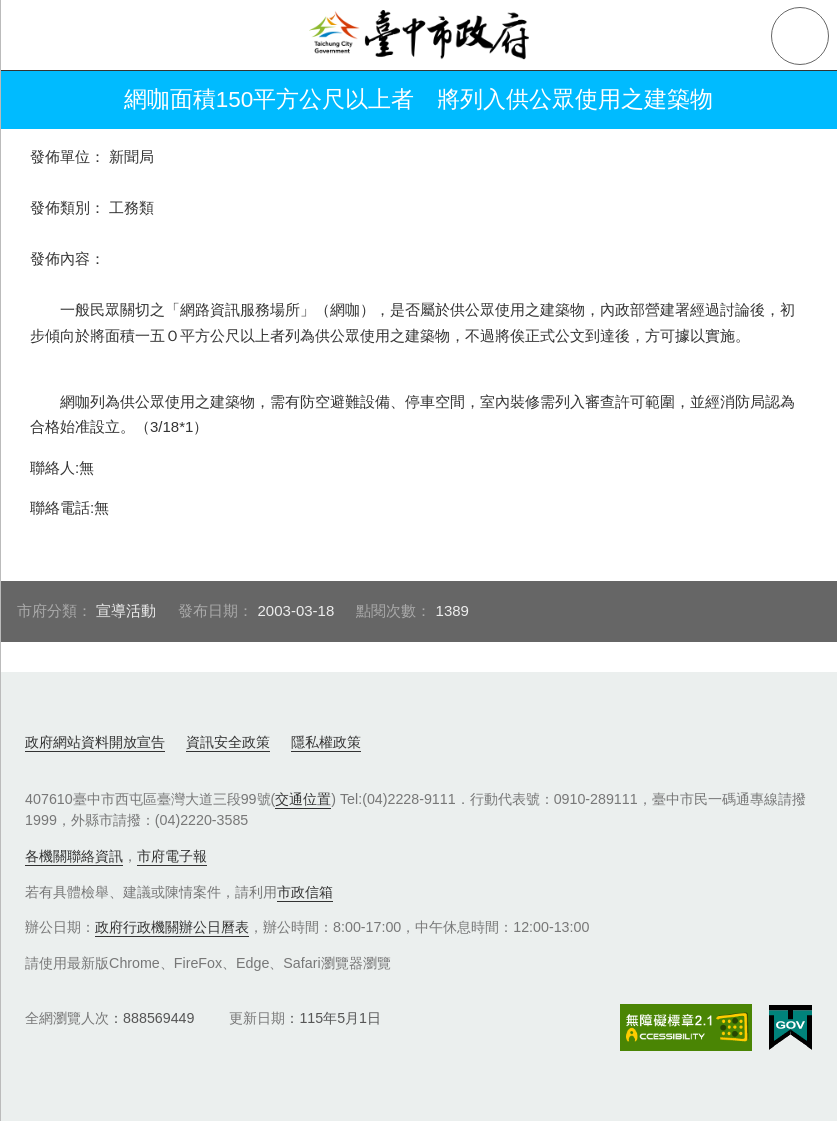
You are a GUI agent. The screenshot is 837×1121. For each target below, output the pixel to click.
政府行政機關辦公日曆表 (172, 927)
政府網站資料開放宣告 (95, 742)
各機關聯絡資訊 (74, 856)
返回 (42, 100)
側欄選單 (36, 36)
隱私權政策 (326, 742)
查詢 (800, 36)
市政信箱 (305, 892)
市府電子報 (172, 856)
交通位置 (303, 799)
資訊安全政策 (228, 742)
